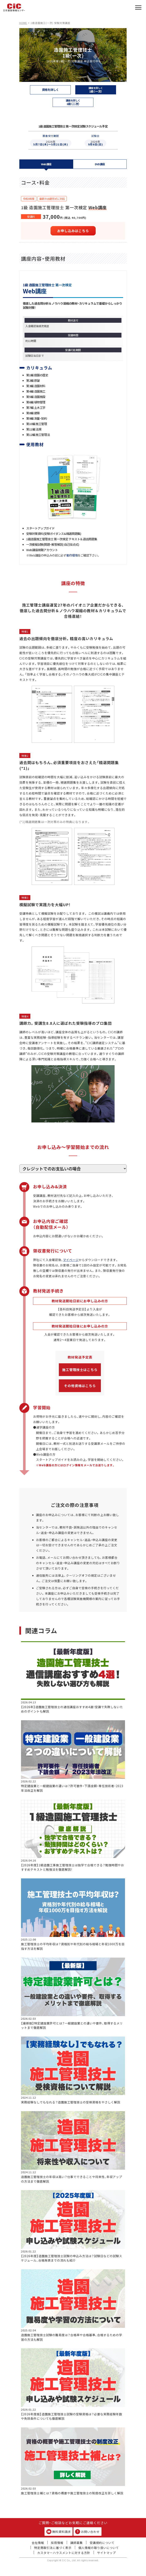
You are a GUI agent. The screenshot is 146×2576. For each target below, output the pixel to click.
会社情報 (38, 2543)
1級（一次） (96, 89)
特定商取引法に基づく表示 (53, 2548)
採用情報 (57, 2543)
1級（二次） (73, 102)
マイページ (71, 1259)
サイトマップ (106, 2553)
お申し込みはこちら (73, 230)
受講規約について (102, 2543)
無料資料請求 (58, 2531)
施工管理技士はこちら (80, 1369)
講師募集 (76, 2543)
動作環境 (72, 555)
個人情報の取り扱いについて (98, 2548)
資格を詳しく (50, 90)
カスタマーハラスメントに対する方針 (63, 2553)
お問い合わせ (87, 2531)
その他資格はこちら (80, 1385)
